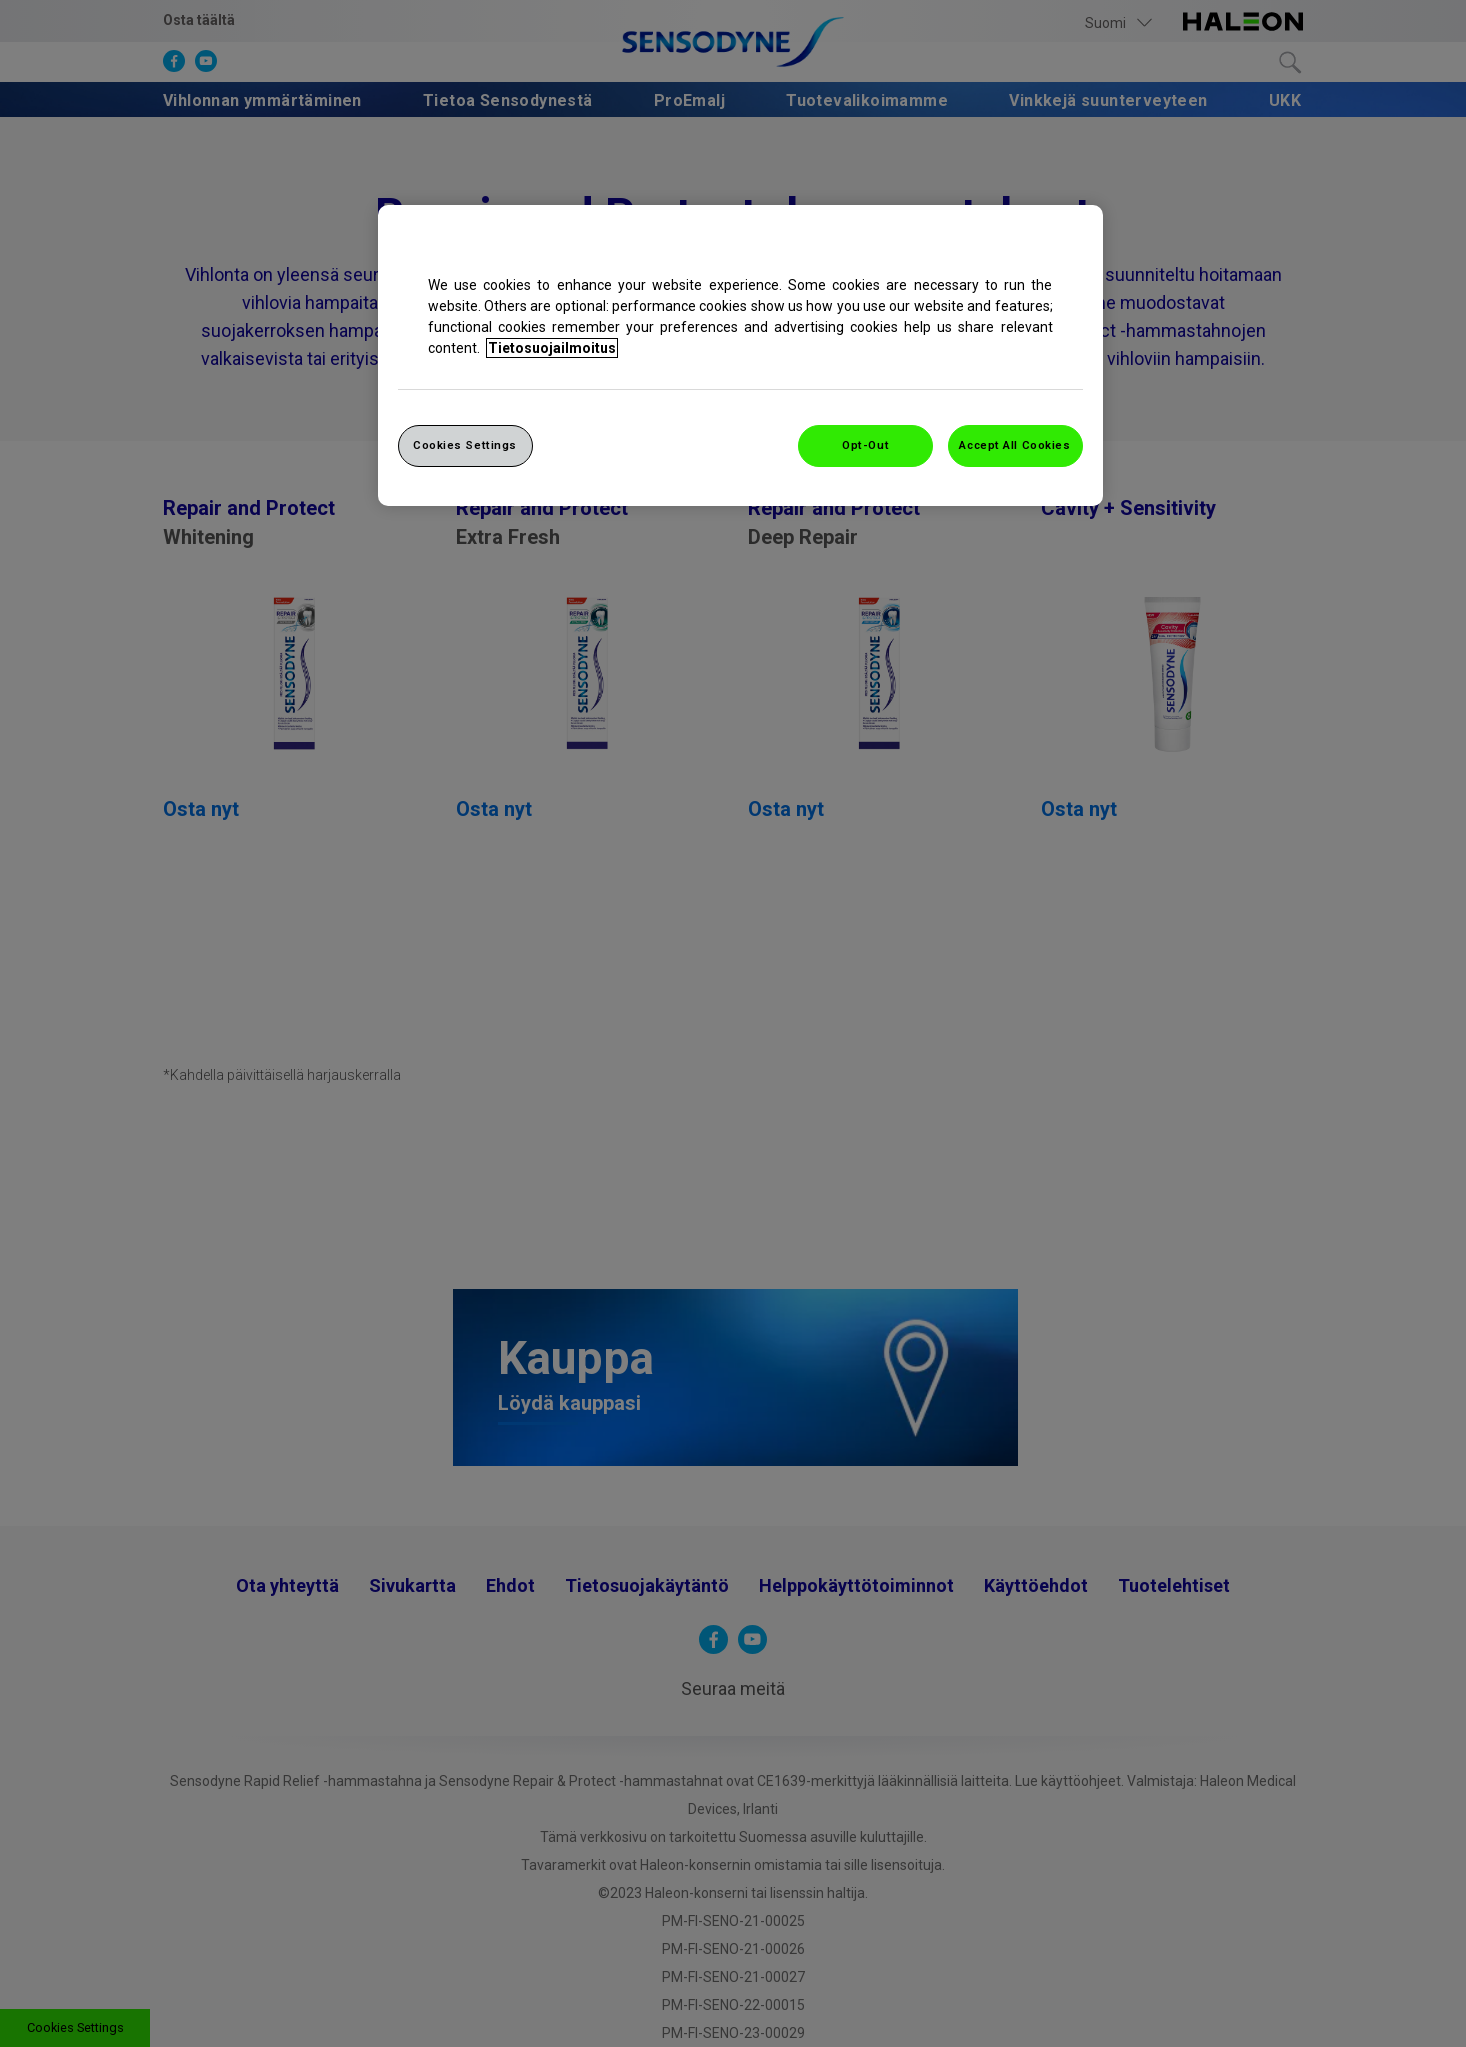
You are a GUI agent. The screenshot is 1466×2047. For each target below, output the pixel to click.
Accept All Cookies (1014, 445)
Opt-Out (865, 445)
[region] (740, 355)
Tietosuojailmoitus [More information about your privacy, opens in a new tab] (552, 348)
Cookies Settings (465, 445)
